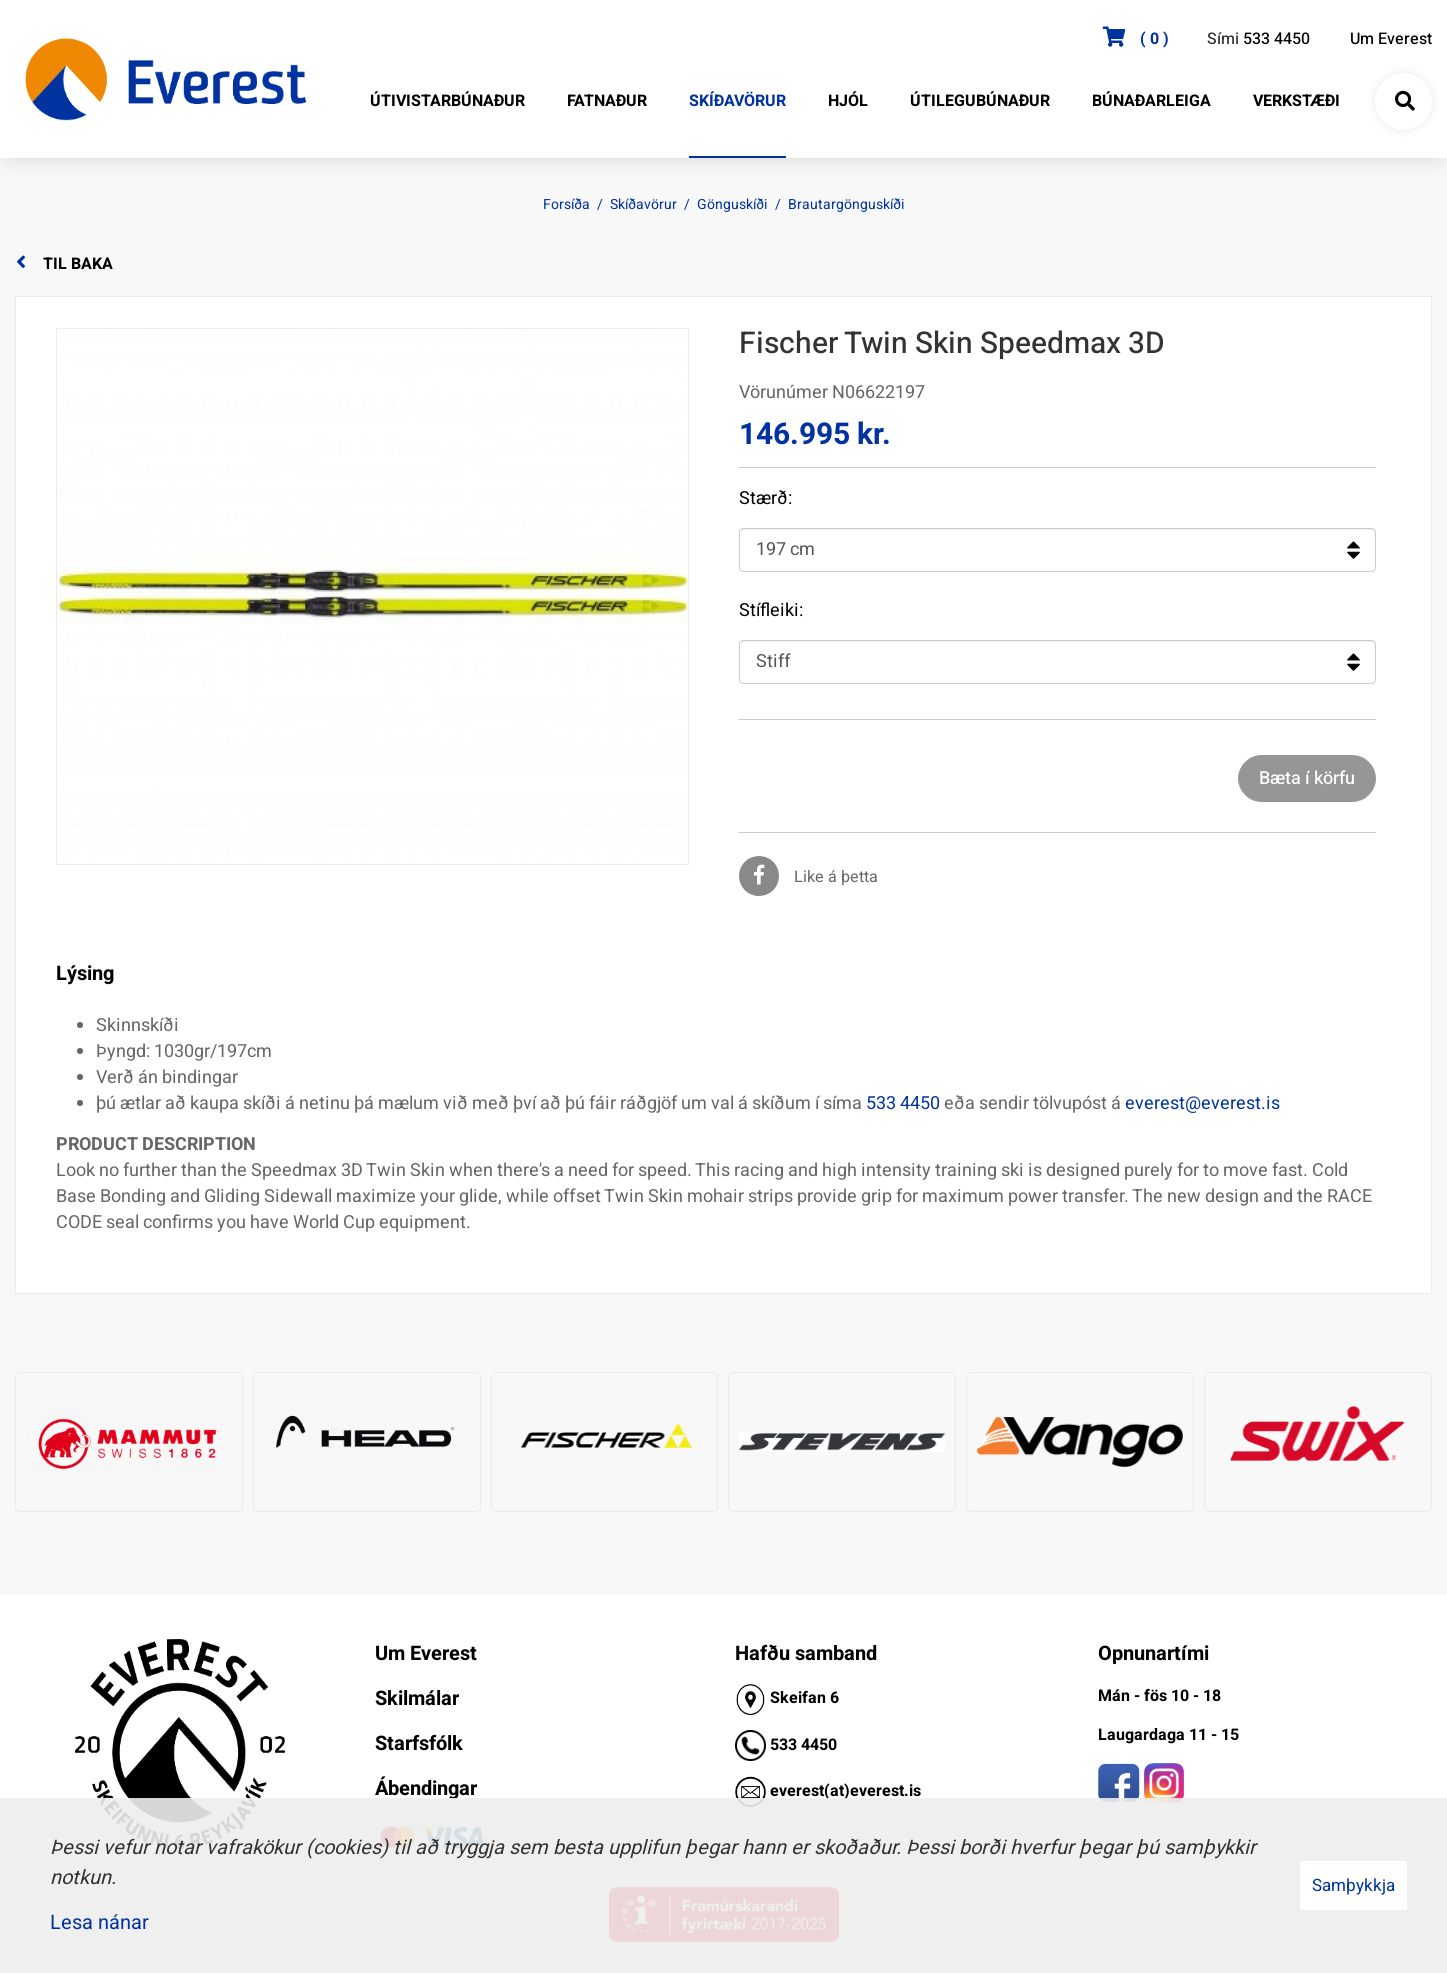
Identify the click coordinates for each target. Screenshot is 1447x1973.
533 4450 (1276, 39)
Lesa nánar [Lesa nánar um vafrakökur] (99, 1922)
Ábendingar (426, 1788)
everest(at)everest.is (845, 1790)
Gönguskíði (732, 204)
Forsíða (566, 204)
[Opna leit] (1404, 102)
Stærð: (765, 499)
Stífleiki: (771, 611)
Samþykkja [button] (1353, 1885)
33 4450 (808, 1744)
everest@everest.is (1202, 1103)
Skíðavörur (643, 204)
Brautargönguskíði (846, 204)
